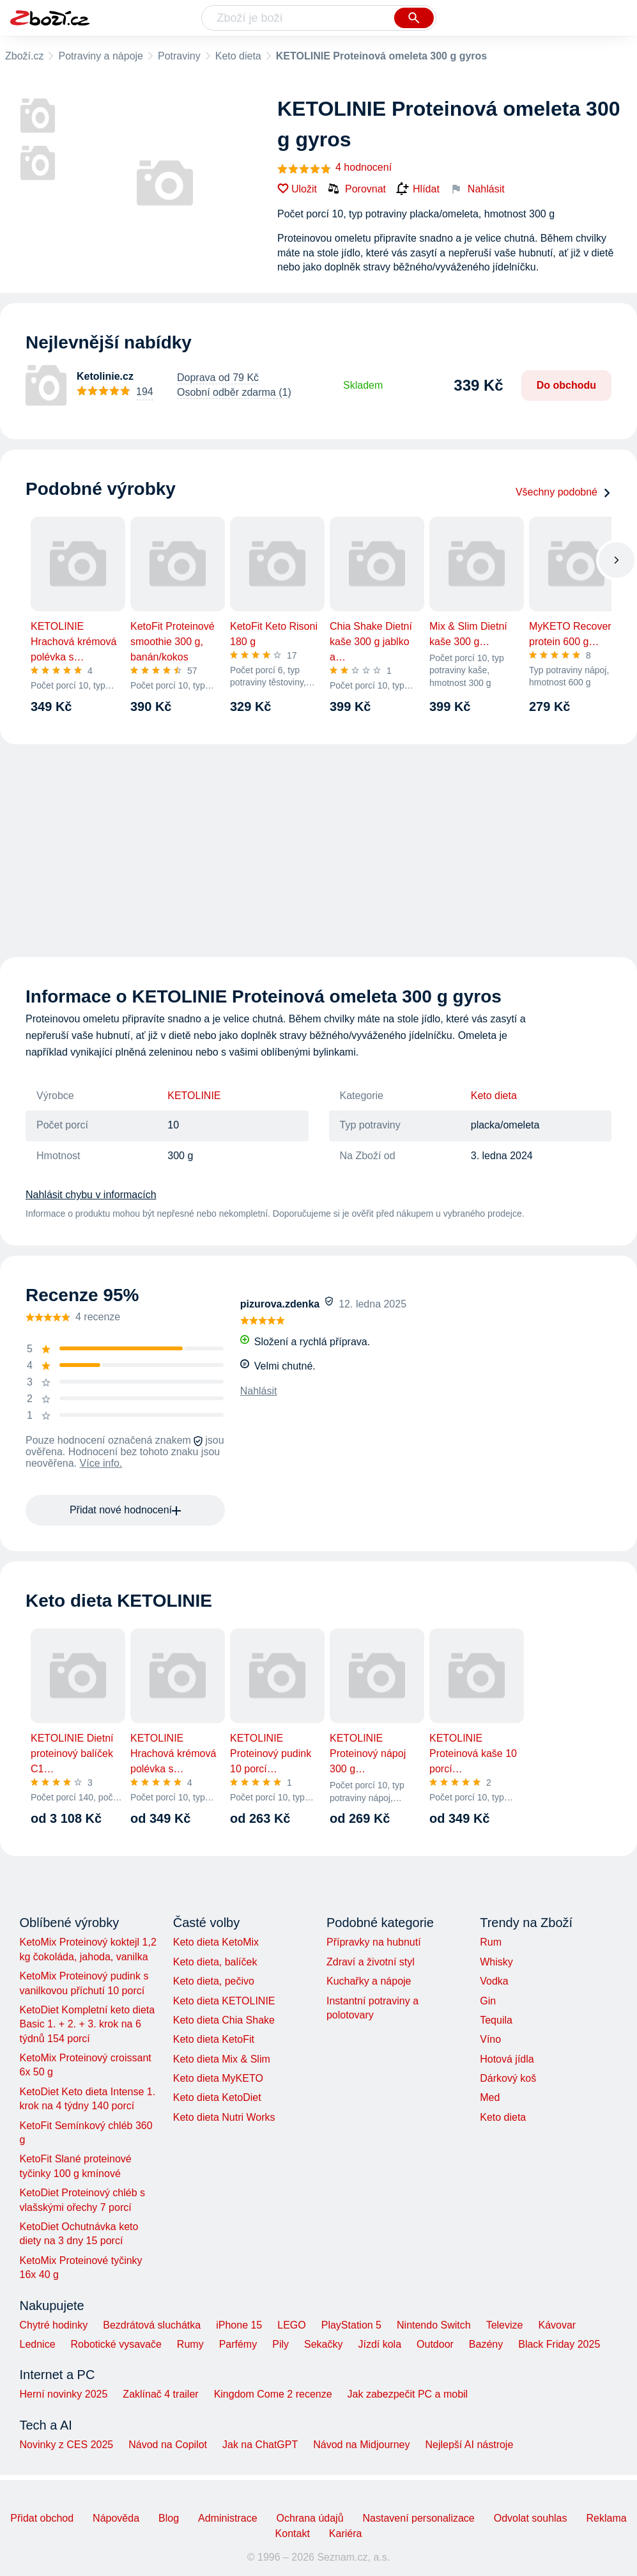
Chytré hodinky (54, 2325)
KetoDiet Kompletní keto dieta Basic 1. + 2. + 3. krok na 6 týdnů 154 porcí (87, 2024)
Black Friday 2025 (559, 2344)
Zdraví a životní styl (370, 1961)
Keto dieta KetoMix (216, 1942)
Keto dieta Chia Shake (224, 2020)
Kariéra (345, 2533)
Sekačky (323, 2344)
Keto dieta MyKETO (218, 2078)
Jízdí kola (379, 2344)
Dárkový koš (508, 2078)
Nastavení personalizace (419, 2518)
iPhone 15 (239, 2325)
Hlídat (418, 189)
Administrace (227, 2518)
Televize (504, 2325)
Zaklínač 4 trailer (160, 2394)
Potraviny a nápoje (100, 56)
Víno (490, 2039)
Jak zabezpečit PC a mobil (408, 2394)
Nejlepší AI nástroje (469, 2444)
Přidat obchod (41, 2518)
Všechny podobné (563, 492)
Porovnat (356, 188)
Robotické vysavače (116, 2344)
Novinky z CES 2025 (67, 2444)
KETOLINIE (193, 1095)
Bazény (486, 2344)
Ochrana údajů (310, 2518)
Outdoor (435, 2344)
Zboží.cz (24, 56)
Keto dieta (238, 56)
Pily (280, 2344)
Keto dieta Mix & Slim (221, 2059)
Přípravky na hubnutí (373, 1942)
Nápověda (116, 2518)
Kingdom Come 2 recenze (273, 2394)
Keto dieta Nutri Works (224, 2117)
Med (490, 2097)
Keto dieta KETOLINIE (224, 2000)
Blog (168, 2518)
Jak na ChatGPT (260, 2444)
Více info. (101, 1463)
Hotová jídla (507, 2059)
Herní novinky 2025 (64, 2394)
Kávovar (557, 2325)
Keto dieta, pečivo (213, 1981)
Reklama (606, 2518)
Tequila (496, 2020)
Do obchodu (566, 385)
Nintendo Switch (434, 2325)
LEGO (291, 2325)
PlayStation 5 (351, 2325)
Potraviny (179, 56)
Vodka (494, 1981)
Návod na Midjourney (361, 2444)
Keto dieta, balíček (215, 1961)
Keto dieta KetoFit (213, 2039)
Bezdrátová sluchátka (152, 2325)
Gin (488, 2000)
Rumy (190, 2344)
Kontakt (292, 2533)
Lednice (38, 2344)
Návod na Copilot (167, 2444)
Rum (491, 1942)
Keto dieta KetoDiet (217, 2097)
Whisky (496, 1961)
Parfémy (238, 2344)
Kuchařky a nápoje (368, 1981)
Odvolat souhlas (530, 2518)
